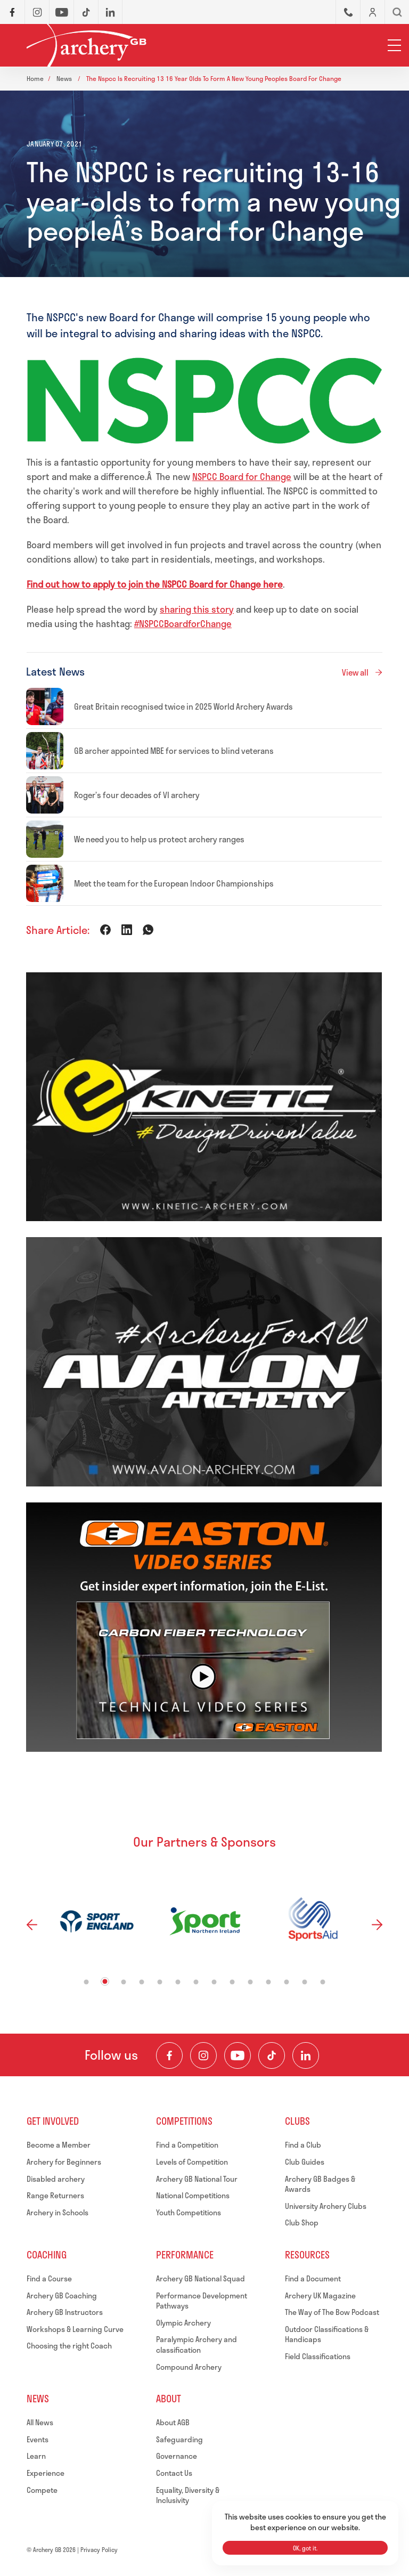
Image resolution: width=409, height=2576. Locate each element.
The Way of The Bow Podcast (332, 2312)
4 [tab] (142, 1982)
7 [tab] (196, 1982)
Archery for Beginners (64, 2161)
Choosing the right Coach (69, 2345)
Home (35, 78)
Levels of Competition (192, 2161)
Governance (176, 2455)
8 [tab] (214, 1982)
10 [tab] (250, 1982)
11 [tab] (268, 1982)
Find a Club (303, 2144)
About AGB (173, 2422)
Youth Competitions (188, 2212)
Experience (45, 2473)
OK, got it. (305, 2548)
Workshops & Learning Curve (75, 2329)
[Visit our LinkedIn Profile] (305, 2055)
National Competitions (193, 2195)
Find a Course (49, 2278)
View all (355, 672)
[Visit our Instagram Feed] (203, 2055)
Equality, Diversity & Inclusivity (187, 2495)
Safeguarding (179, 2439)
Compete (42, 2490)
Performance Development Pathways (201, 2301)
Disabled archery (56, 2178)
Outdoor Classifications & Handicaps (327, 2334)
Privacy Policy (99, 2549)
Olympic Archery (183, 2322)
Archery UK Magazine (320, 2295)
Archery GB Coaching (62, 2295)
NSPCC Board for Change (241, 476)
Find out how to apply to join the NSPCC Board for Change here (155, 584)
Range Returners (55, 2195)
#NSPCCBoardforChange (183, 623)
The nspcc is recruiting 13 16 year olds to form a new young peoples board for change (213, 78)
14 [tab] (323, 1982)
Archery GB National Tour (197, 2178)
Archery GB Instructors (65, 2312)
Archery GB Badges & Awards (320, 2184)
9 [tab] (232, 1982)
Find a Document (313, 2278)
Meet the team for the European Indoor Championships (174, 883)
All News (40, 2422)
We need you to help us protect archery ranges (159, 839)
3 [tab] (123, 1982)
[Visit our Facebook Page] (169, 2055)
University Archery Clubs (325, 2206)
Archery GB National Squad (200, 2278)
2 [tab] (105, 1981)
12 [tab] (286, 1982)
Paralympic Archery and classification (196, 2344)
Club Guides (304, 2161)
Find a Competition (187, 2144)
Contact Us (174, 2473)
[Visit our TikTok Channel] (271, 2055)
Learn (36, 2455)
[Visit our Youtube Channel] (237, 2055)
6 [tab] (178, 1982)
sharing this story (197, 609)
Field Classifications (317, 2356)
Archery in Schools (57, 2212)
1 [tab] (86, 1982)
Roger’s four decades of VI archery (137, 795)
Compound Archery (189, 2366)
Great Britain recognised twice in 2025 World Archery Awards (183, 706)
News (64, 78)
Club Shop (301, 2222)
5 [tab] (160, 1982)
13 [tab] (304, 1982)
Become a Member (59, 2144)
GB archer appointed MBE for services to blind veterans (174, 750)
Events (37, 2439)
